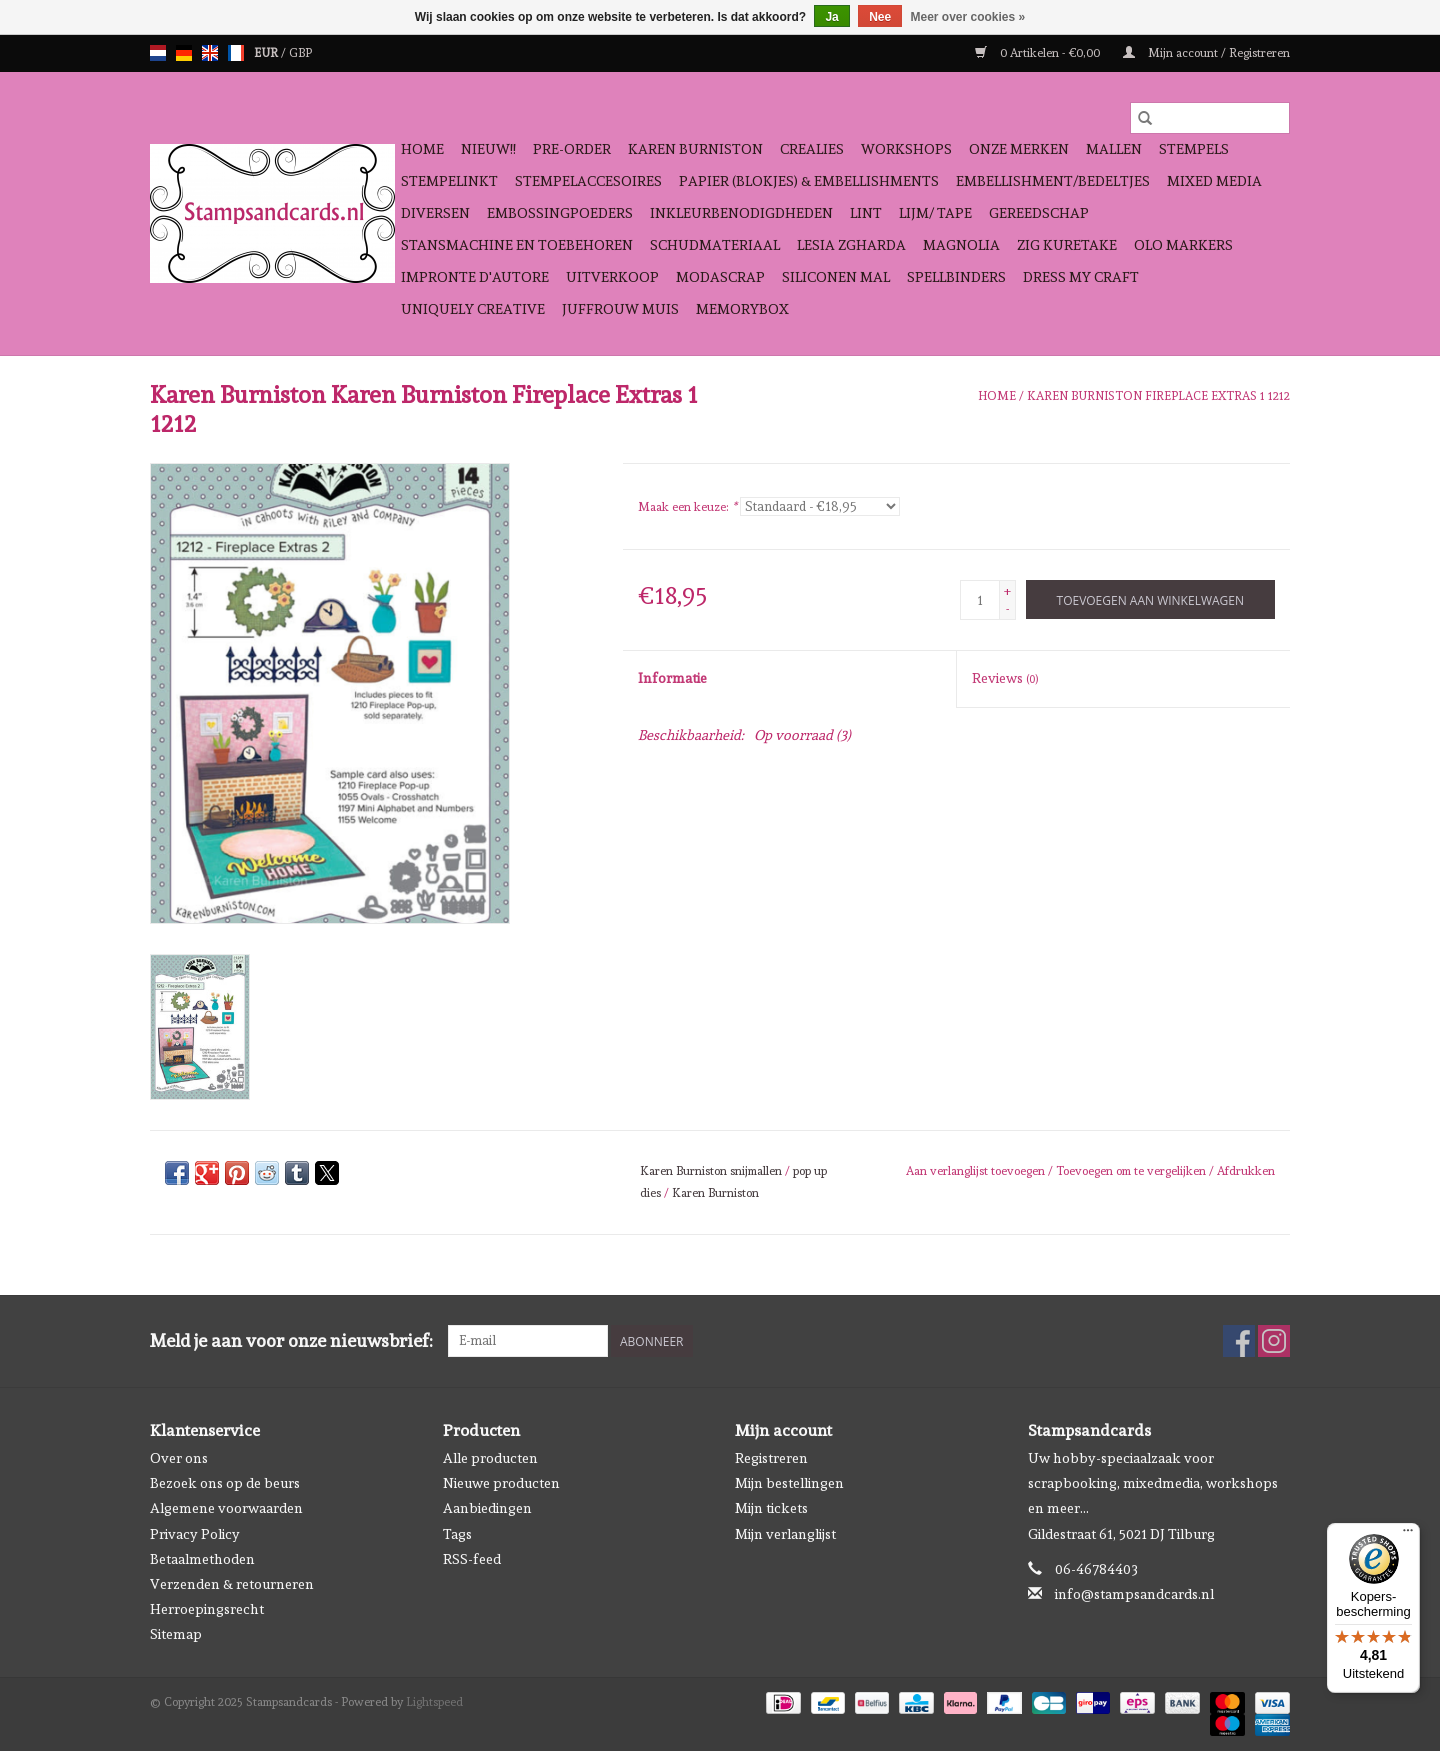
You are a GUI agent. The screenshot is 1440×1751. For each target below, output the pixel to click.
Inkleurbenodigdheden (741, 213)
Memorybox (742, 309)
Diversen (435, 213)
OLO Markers (1183, 245)
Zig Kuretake (1067, 245)
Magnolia (961, 245)
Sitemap (176, 1634)
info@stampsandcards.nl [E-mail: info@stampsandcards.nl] (1134, 1594)
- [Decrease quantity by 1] (1007, 609)
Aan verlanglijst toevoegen (977, 1171)
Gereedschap (1039, 213)
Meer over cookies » (968, 17)
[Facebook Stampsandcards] (1239, 1341)
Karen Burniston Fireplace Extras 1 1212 (1158, 396)
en (210, 53)
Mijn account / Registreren (1206, 53)
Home (422, 149)
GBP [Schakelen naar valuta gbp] (300, 53)
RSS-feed (472, 1559)
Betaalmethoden (202, 1559)
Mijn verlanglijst (785, 1534)
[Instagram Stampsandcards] (1274, 1341)
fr (236, 53)
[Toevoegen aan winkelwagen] (1150, 599)
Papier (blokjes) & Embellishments (809, 181)
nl (158, 53)
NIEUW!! (488, 149)
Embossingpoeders (560, 213)
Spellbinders (956, 277)
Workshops (906, 149)
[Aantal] (980, 600)
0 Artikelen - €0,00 (1039, 53)
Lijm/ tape (935, 213)
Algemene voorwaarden (226, 1508)
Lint (866, 213)
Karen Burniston (695, 149)
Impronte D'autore (475, 277)
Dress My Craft (1081, 277)
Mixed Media (1214, 181)
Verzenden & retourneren (232, 1584)
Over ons (179, 1458)
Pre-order (572, 149)
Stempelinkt (449, 181)
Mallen (1114, 149)
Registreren (771, 1458)
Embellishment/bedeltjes (1053, 181)
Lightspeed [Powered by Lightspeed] (434, 1702)
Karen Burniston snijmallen (711, 1171)
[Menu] (1408, 1535)
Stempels (1194, 149)
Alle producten (490, 1458)
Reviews (1005, 678)
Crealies (812, 149)
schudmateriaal (715, 245)
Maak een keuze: (687, 507)
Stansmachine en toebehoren (517, 245)
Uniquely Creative (473, 309)
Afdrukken (1246, 1171)
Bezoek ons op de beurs (225, 1483)
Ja (831, 17)
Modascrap (720, 277)
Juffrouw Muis (620, 309)
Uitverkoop (612, 277)
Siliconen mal (836, 277)
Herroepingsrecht (207, 1609)
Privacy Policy (195, 1534)
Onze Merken (1019, 149)
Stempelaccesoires (588, 181)
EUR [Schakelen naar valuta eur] (267, 53)
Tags (457, 1534)
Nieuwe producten (501, 1483)
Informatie (672, 678)
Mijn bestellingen (789, 1483)
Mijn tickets (771, 1508)
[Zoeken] (1210, 118)
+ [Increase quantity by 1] (1007, 591)
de (184, 53)
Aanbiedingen (487, 1508)
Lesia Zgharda (851, 245)
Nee (880, 17)
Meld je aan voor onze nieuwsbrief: (291, 1340)
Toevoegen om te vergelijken (1132, 1171)
